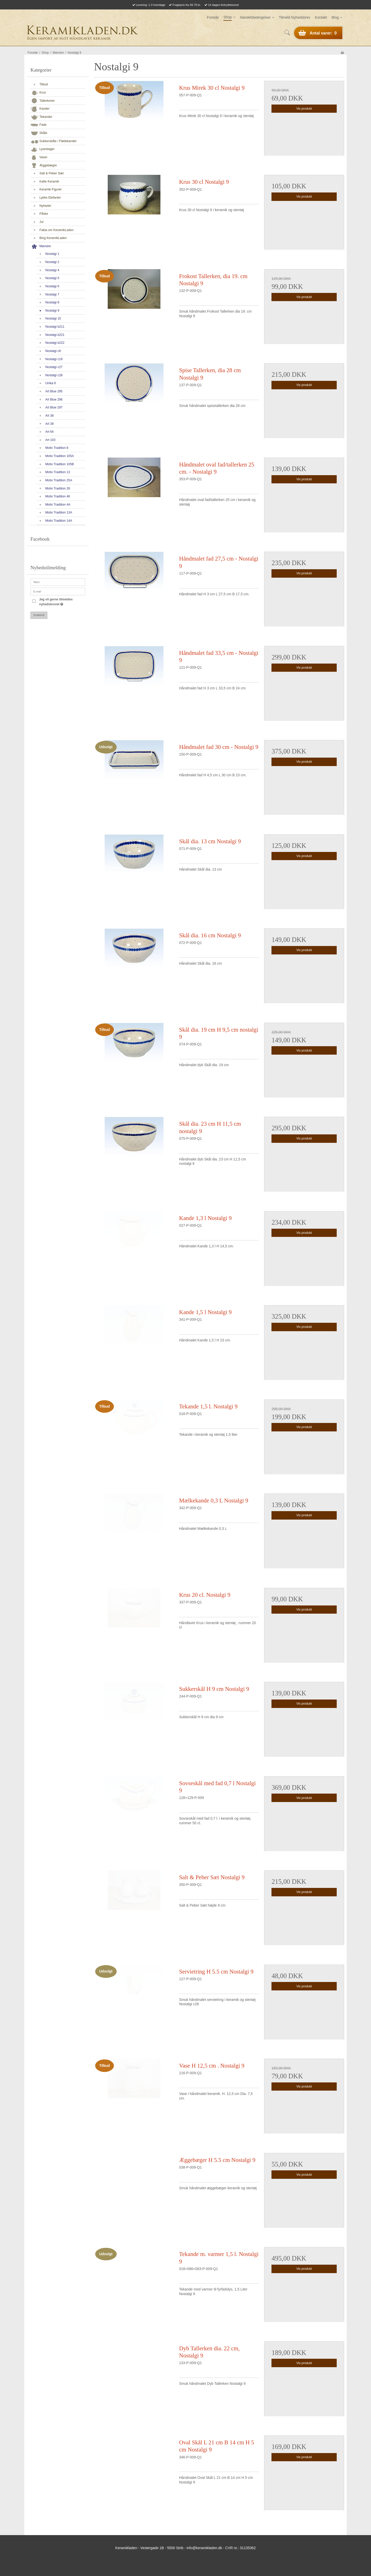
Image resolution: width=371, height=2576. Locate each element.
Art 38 (49, 415)
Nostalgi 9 (52, 310)
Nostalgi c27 (53, 367)
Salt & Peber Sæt (51, 173)
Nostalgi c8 (53, 351)
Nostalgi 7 (52, 294)
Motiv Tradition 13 (57, 472)
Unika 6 (50, 383)
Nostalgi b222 (54, 343)
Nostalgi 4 (52, 270)
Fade (43, 125)
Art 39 (49, 424)
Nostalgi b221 (54, 335)
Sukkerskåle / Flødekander (58, 141)
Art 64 (49, 432)
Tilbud (43, 84)
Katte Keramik (49, 181)
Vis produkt (304, 108)
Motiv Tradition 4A (57, 504)
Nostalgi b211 (54, 326)
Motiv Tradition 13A (58, 512)
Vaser (43, 157)
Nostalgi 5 (52, 278)
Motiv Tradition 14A (58, 520)
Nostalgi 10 (53, 318)
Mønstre (45, 246)
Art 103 (50, 440)
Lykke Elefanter (50, 197)
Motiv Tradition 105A (59, 456)
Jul (41, 222)
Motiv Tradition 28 (57, 488)
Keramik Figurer (50, 189)
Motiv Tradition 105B (59, 464)
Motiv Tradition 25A (58, 480)
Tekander (45, 117)
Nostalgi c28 (53, 375)
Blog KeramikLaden (53, 238)
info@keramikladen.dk (204, 2548)
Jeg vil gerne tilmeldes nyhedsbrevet (61, 601)
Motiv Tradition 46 (57, 496)
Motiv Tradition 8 (56, 448)
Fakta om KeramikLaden (56, 230)
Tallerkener (47, 100)
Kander (44, 108)
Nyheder (45, 206)
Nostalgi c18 (53, 359)
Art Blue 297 (53, 407)
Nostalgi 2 (52, 262)
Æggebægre (48, 165)
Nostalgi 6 (52, 286)
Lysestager (46, 149)
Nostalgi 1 (52, 254)
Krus (42, 92)
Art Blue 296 (53, 399)
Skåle (43, 133)
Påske (43, 213)
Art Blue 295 (53, 391)
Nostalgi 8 (52, 302)
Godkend (39, 615)
